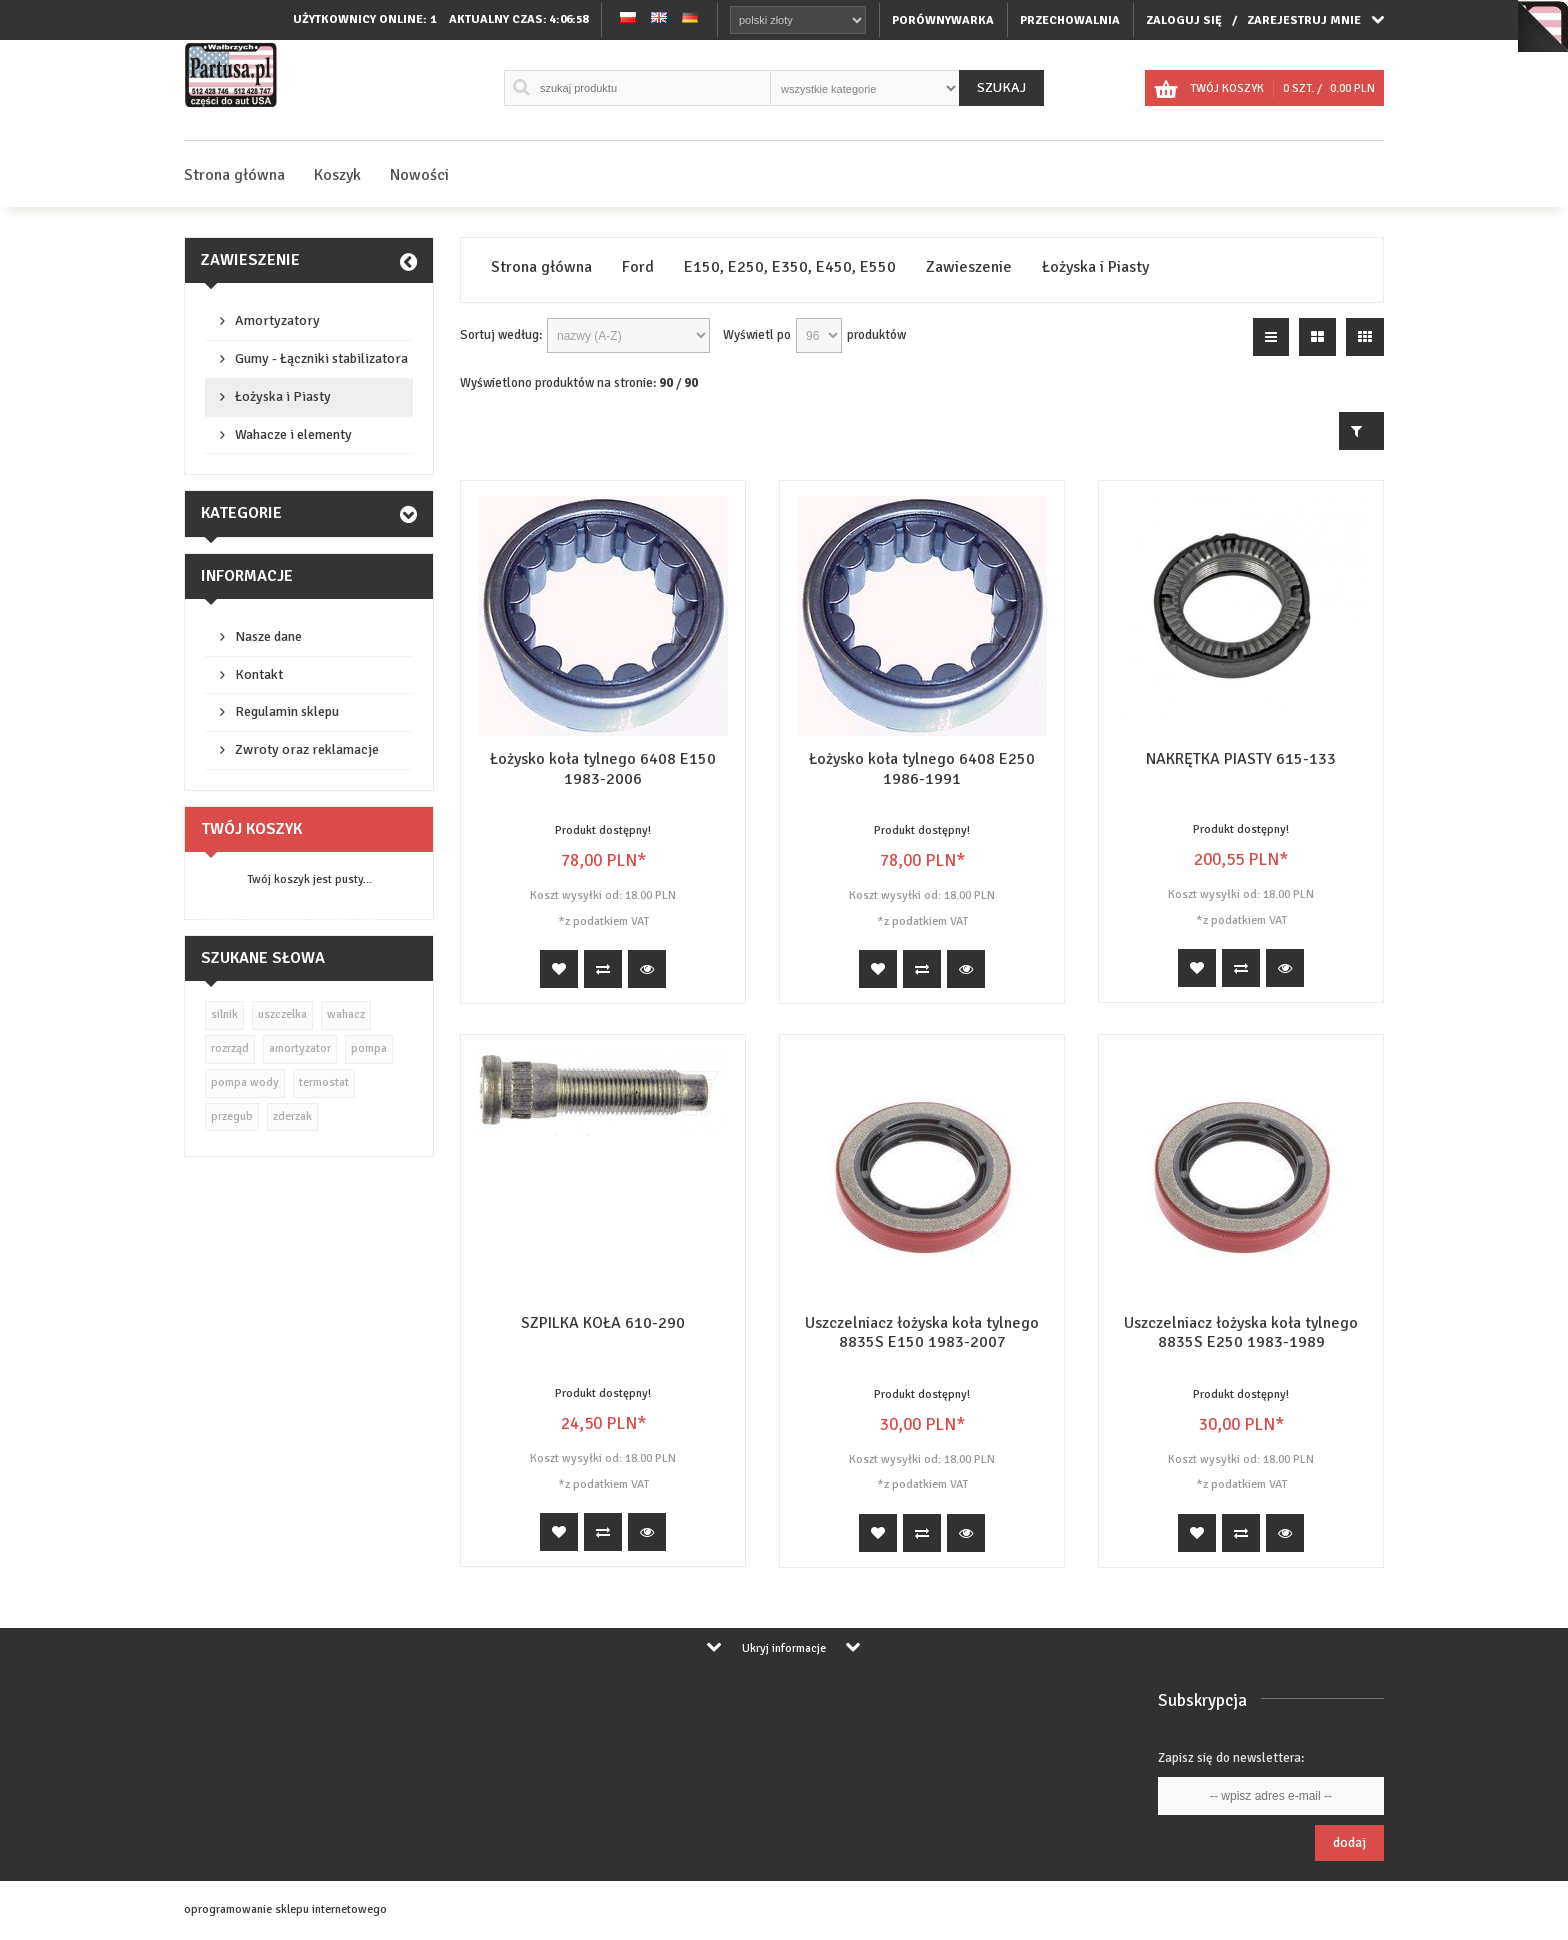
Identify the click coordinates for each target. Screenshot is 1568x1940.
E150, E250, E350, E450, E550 (790, 267)
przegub (232, 1116)
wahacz (346, 1014)
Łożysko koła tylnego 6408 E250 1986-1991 (922, 768)
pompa (369, 1048)
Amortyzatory (277, 320)
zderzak (292, 1116)
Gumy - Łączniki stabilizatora (321, 358)
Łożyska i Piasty (283, 396)
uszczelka (282, 1014)
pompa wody (245, 1082)
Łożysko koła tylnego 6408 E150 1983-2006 (603, 768)
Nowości (419, 175)
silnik (224, 1014)
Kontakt (259, 674)
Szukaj (1001, 87)
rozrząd (230, 1048)
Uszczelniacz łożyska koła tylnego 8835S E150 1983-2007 (922, 1332)
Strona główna (234, 175)
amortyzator (300, 1048)
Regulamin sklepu (287, 711)
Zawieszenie (250, 260)
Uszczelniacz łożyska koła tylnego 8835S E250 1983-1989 (1241, 1332)
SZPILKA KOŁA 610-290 (603, 1323)
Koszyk (337, 175)
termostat (324, 1082)
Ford (638, 267)
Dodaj (1349, 1842)
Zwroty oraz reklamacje (307, 749)
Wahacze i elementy (293, 434)
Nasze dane (268, 636)
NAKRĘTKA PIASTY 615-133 (1241, 759)
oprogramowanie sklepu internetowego (285, 1909)
